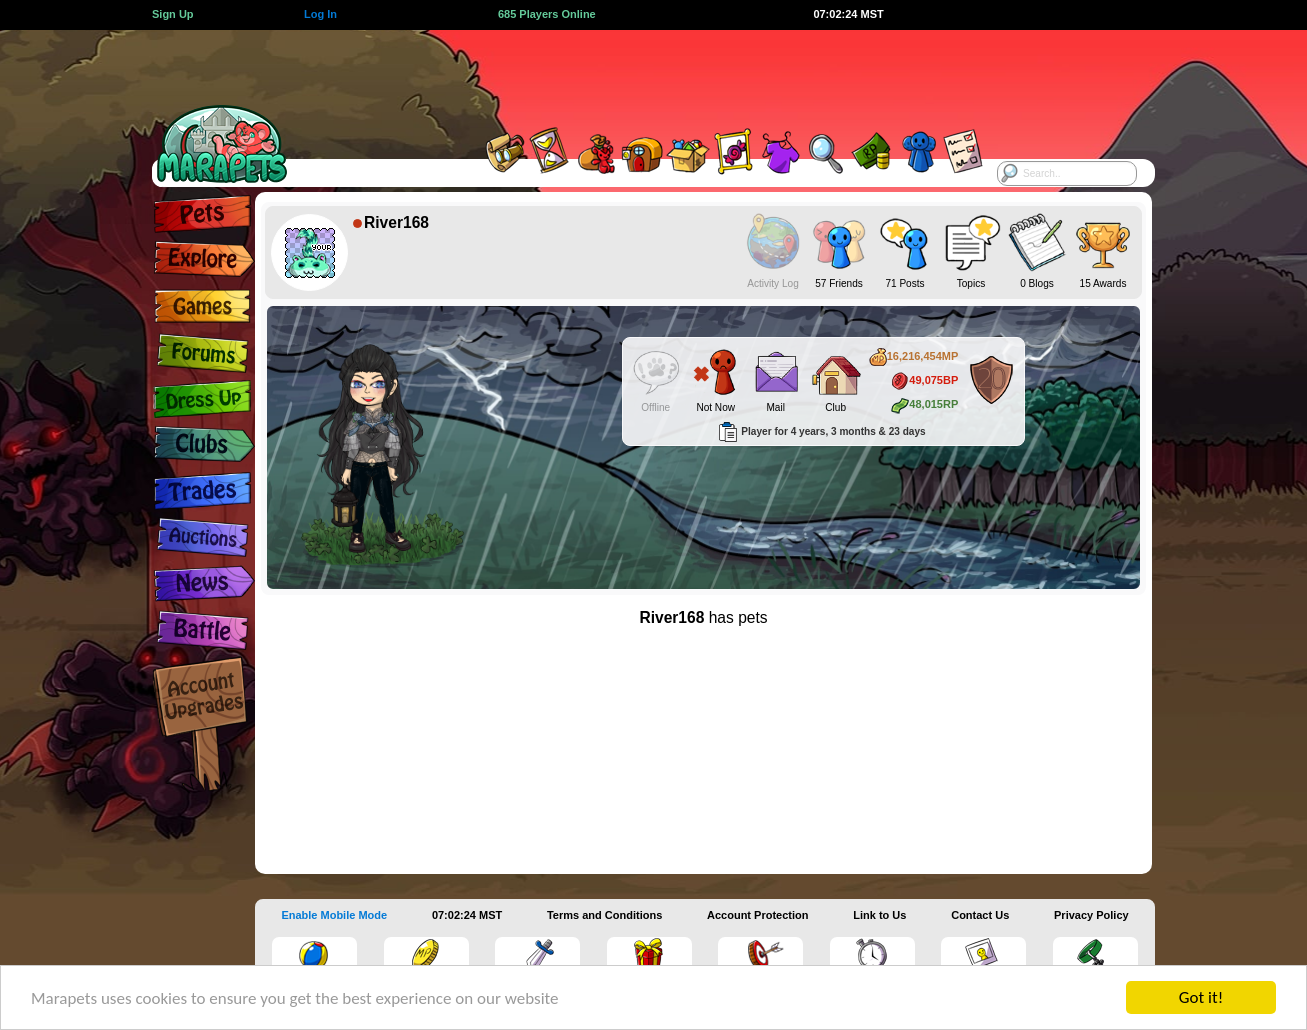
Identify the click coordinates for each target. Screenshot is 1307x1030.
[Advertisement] (636, 75)
